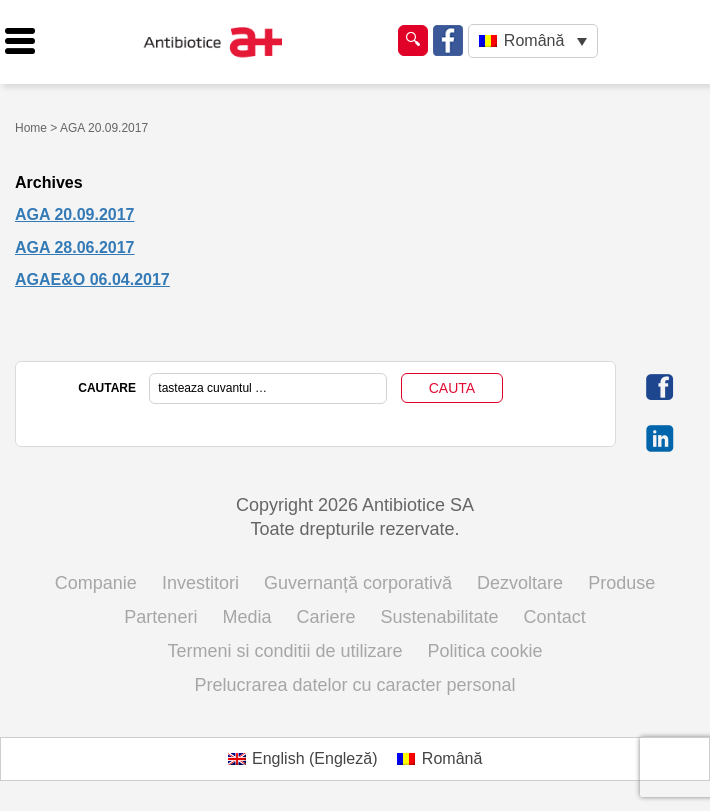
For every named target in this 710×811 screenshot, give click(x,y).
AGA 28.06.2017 (74, 247)
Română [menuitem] (534, 40)
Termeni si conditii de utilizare (284, 651)
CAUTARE (107, 388)
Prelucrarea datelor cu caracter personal (354, 685)
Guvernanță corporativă (358, 583)
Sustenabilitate (440, 617)
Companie (96, 583)
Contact (555, 617)
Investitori (200, 583)
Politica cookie (485, 651)
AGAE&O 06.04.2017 (92, 279)
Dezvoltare (520, 583)
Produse (621, 583)
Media (246, 617)
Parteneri (160, 617)
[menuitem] (532, 41)
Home (31, 128)
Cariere (325, 617)
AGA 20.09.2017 (74, 214)
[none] (532, 41)
